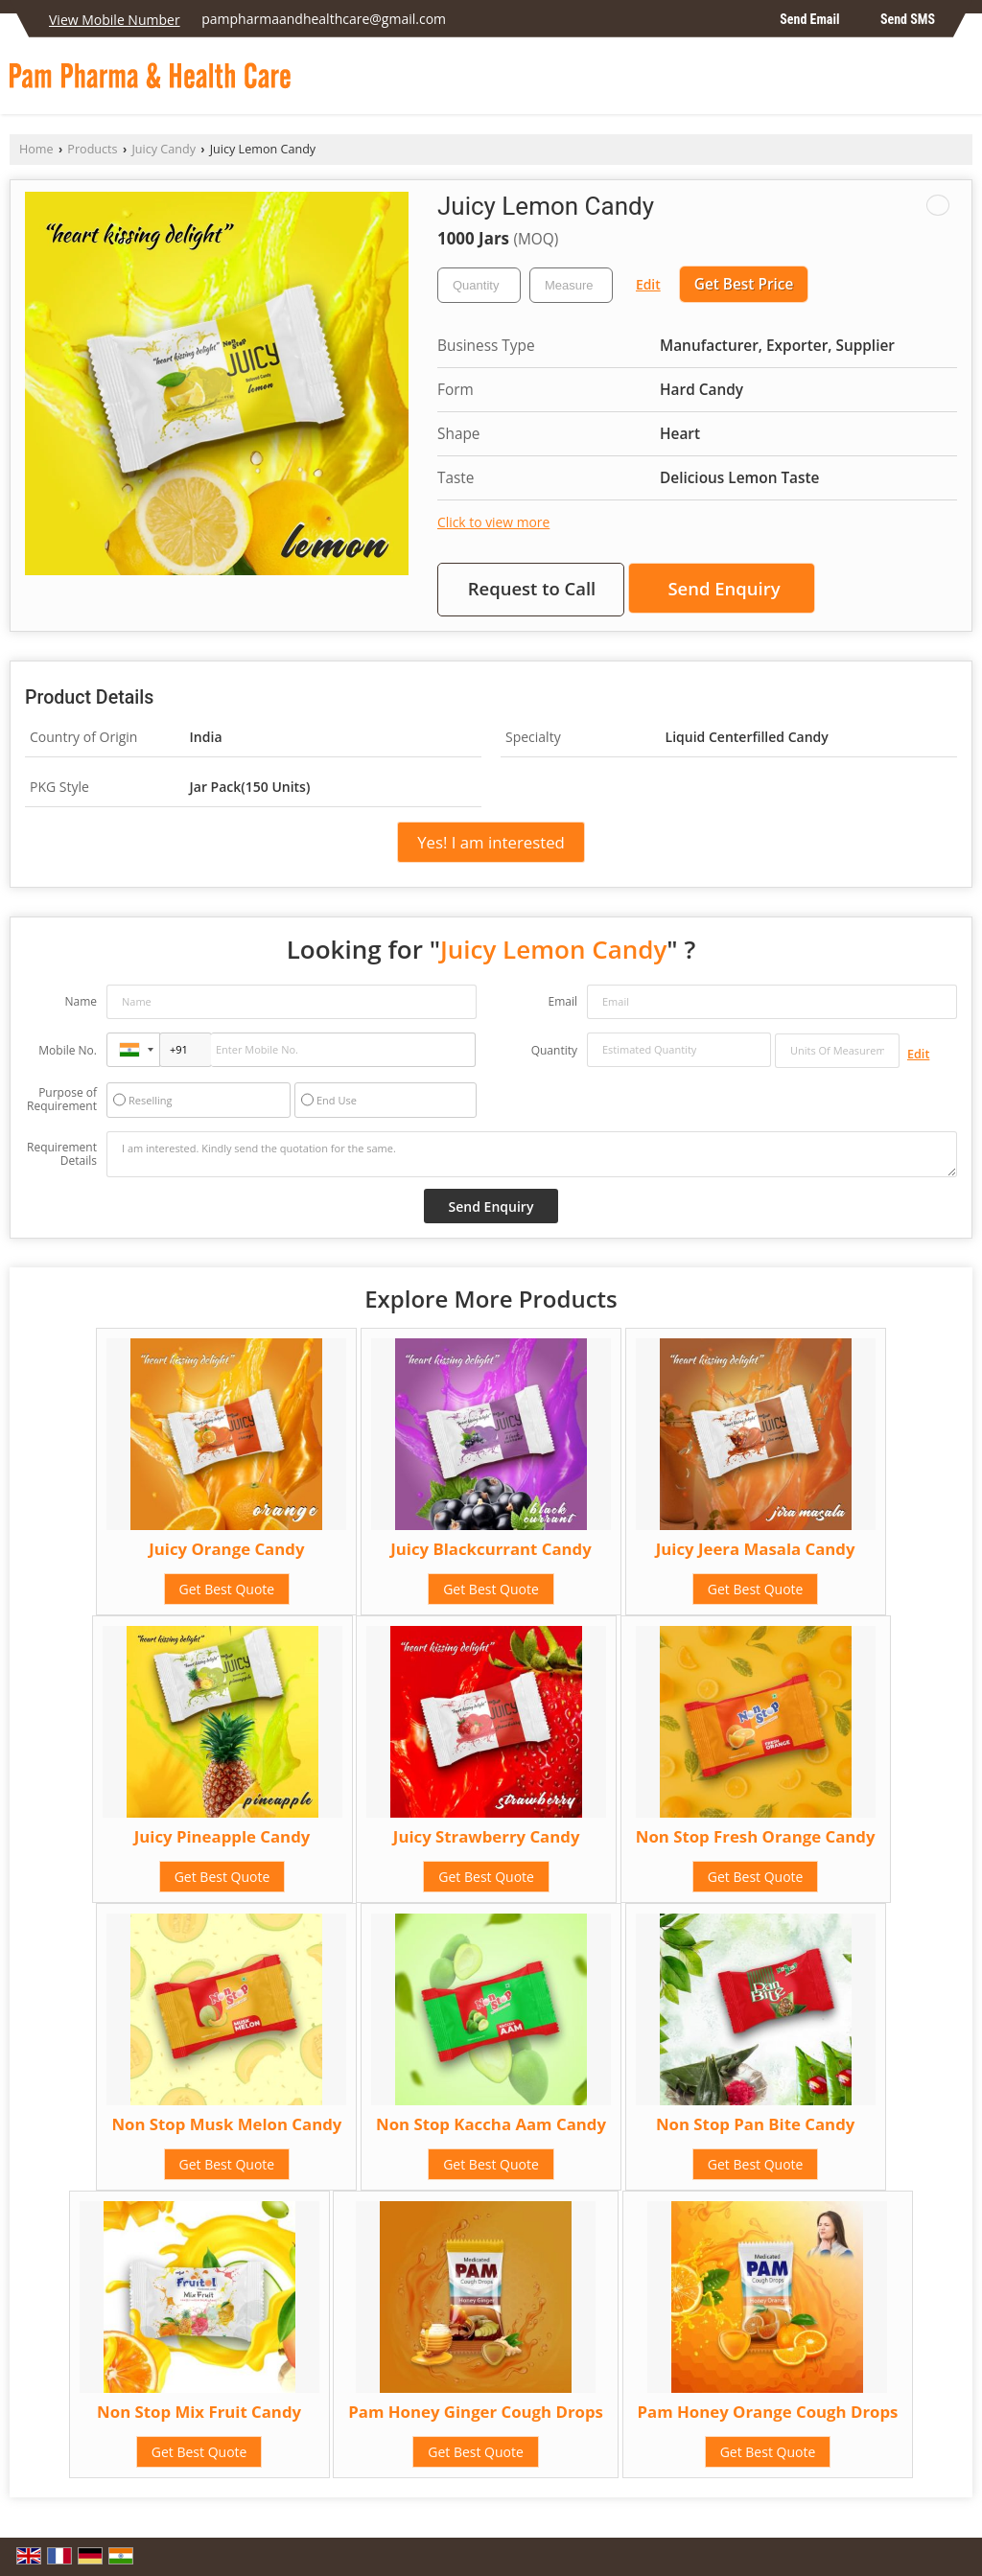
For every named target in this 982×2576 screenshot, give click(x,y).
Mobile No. (67, 1050)
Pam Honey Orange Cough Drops (768, 2412)
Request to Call (532, 588)
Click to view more (493, 522)
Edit (648, 284)
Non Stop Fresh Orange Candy (756, 1836)
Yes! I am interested (491, 842)
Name (80, 1001)
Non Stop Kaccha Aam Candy (491, 2124)
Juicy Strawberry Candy (486, 1836)
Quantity (554, 1050)
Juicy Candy (163, 149)
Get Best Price (744, 284)
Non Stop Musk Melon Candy (226, 2124)
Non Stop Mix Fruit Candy (199, 2412)
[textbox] (571, 285)
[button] (114, 20)
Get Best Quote (227, 1589)
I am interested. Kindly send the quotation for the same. (531, 1154)
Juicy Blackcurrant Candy (491, 1549)
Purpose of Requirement (62, 1099)
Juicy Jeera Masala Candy (755, 1549)
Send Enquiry (723, 588)
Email (562, 1001)
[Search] (960, 81)
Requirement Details (62, 1154)
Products (92, 149)
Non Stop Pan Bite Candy (755, 2124)
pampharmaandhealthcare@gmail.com (323, 19)
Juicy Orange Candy (226, 1549)
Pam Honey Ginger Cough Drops (475, 2412)
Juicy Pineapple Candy (222, 1836)
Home (36, 149)
